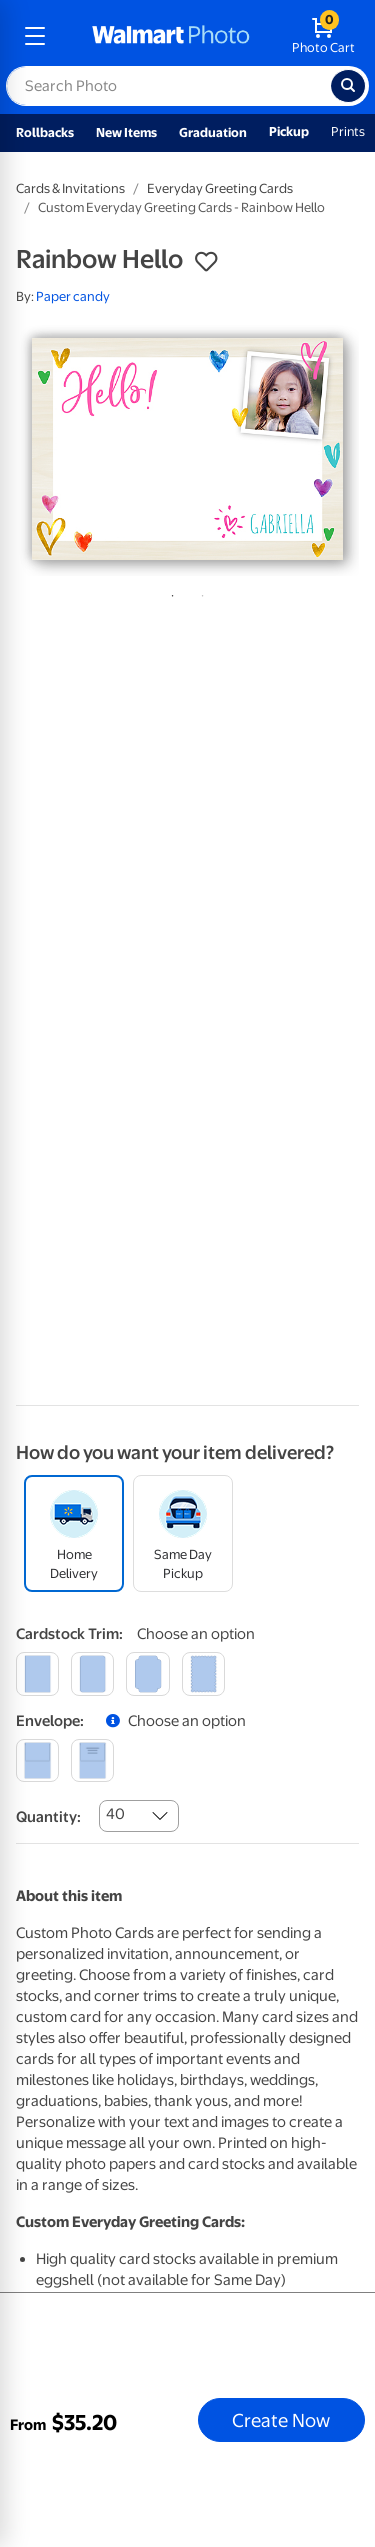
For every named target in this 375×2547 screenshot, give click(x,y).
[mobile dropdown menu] (35, 36)
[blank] (37, 1760)
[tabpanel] (187, 449)
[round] (92, 1673)
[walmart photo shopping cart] (323, 36)
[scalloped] (203, 1673)
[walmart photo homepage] (171, 36)
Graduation (213, 132)
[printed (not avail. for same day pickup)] (92, 1760)
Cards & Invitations (70, 188)
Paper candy (73, 296)
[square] (37, 1673)
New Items (126, 132)
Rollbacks (45, 132)
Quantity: (48, 1817)
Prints (348, 131)
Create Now (281, 2420)
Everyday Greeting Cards (220, 188)
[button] (206, 262)
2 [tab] (199, 592)
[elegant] (147, 1673)
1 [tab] (169, 592)
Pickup (289, 131)
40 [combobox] (115, 1814)
